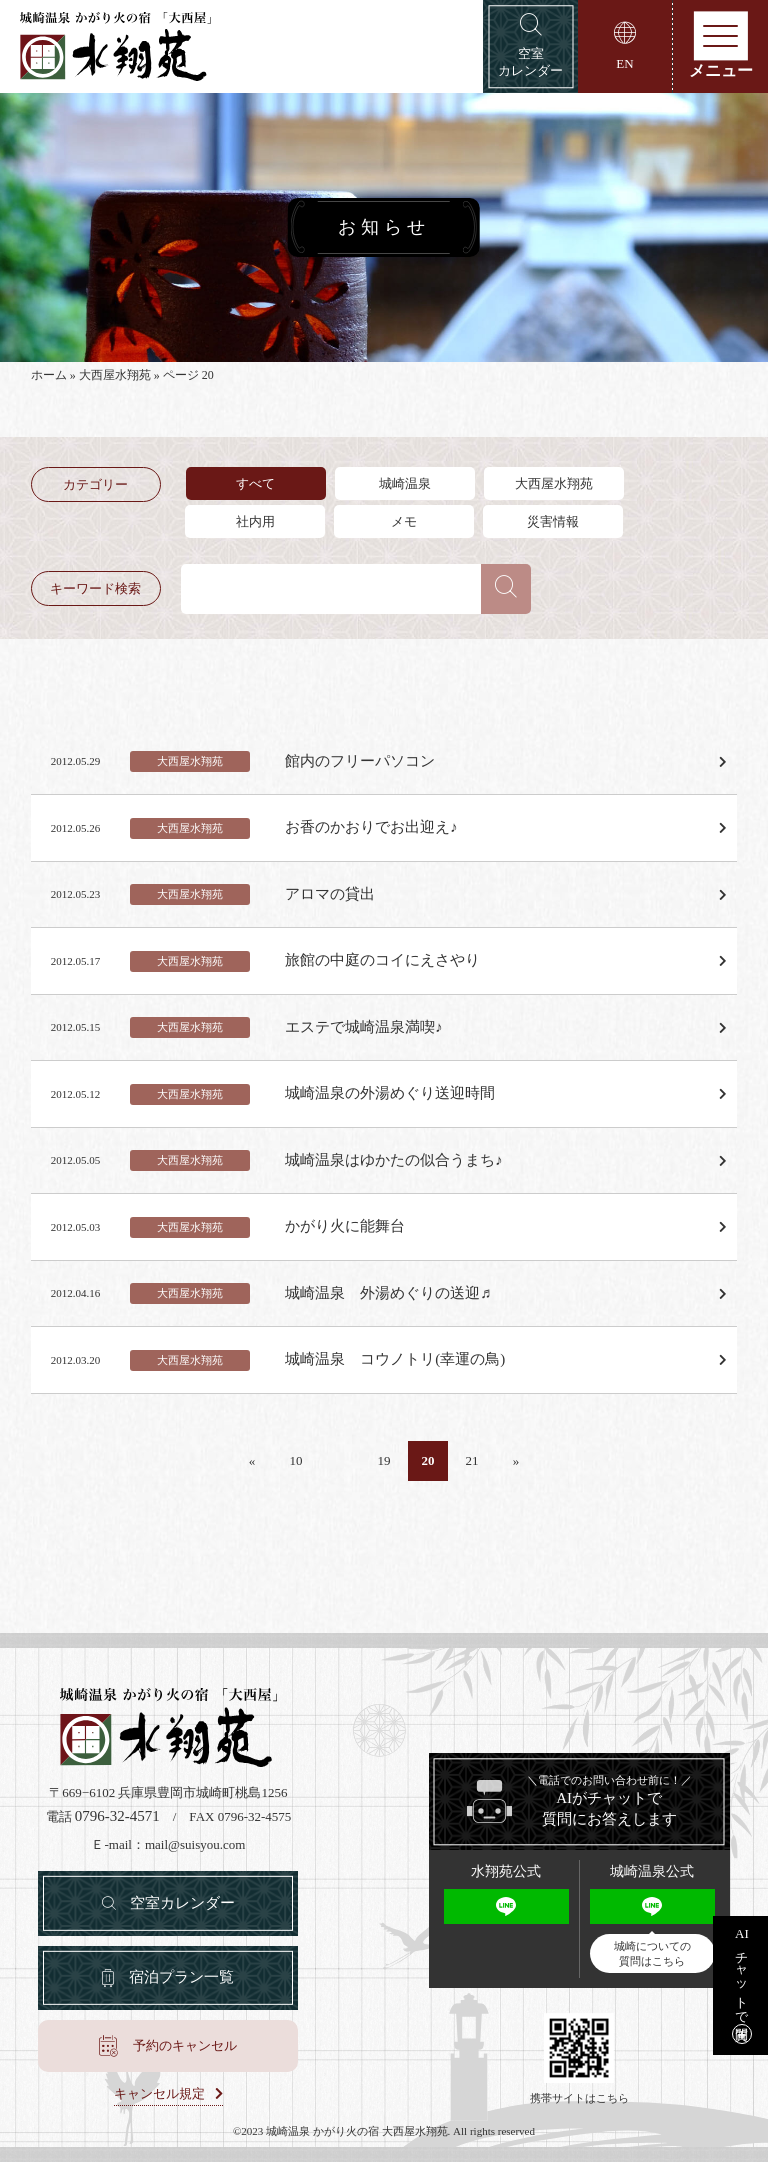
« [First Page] (252, 1461)
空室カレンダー (182, 1904)
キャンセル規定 (159, 2097)
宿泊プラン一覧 (181, 1980)
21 (471, 1461)
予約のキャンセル (185, 2048)
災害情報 (556, 523)
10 (295, 1461)
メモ (406, 523)
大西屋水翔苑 (115, 378)
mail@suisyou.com (195, 1845)
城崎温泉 (406, 485)
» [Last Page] (516, 1461)
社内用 (255, 523)
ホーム (49, 378)
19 (383, 1461)
